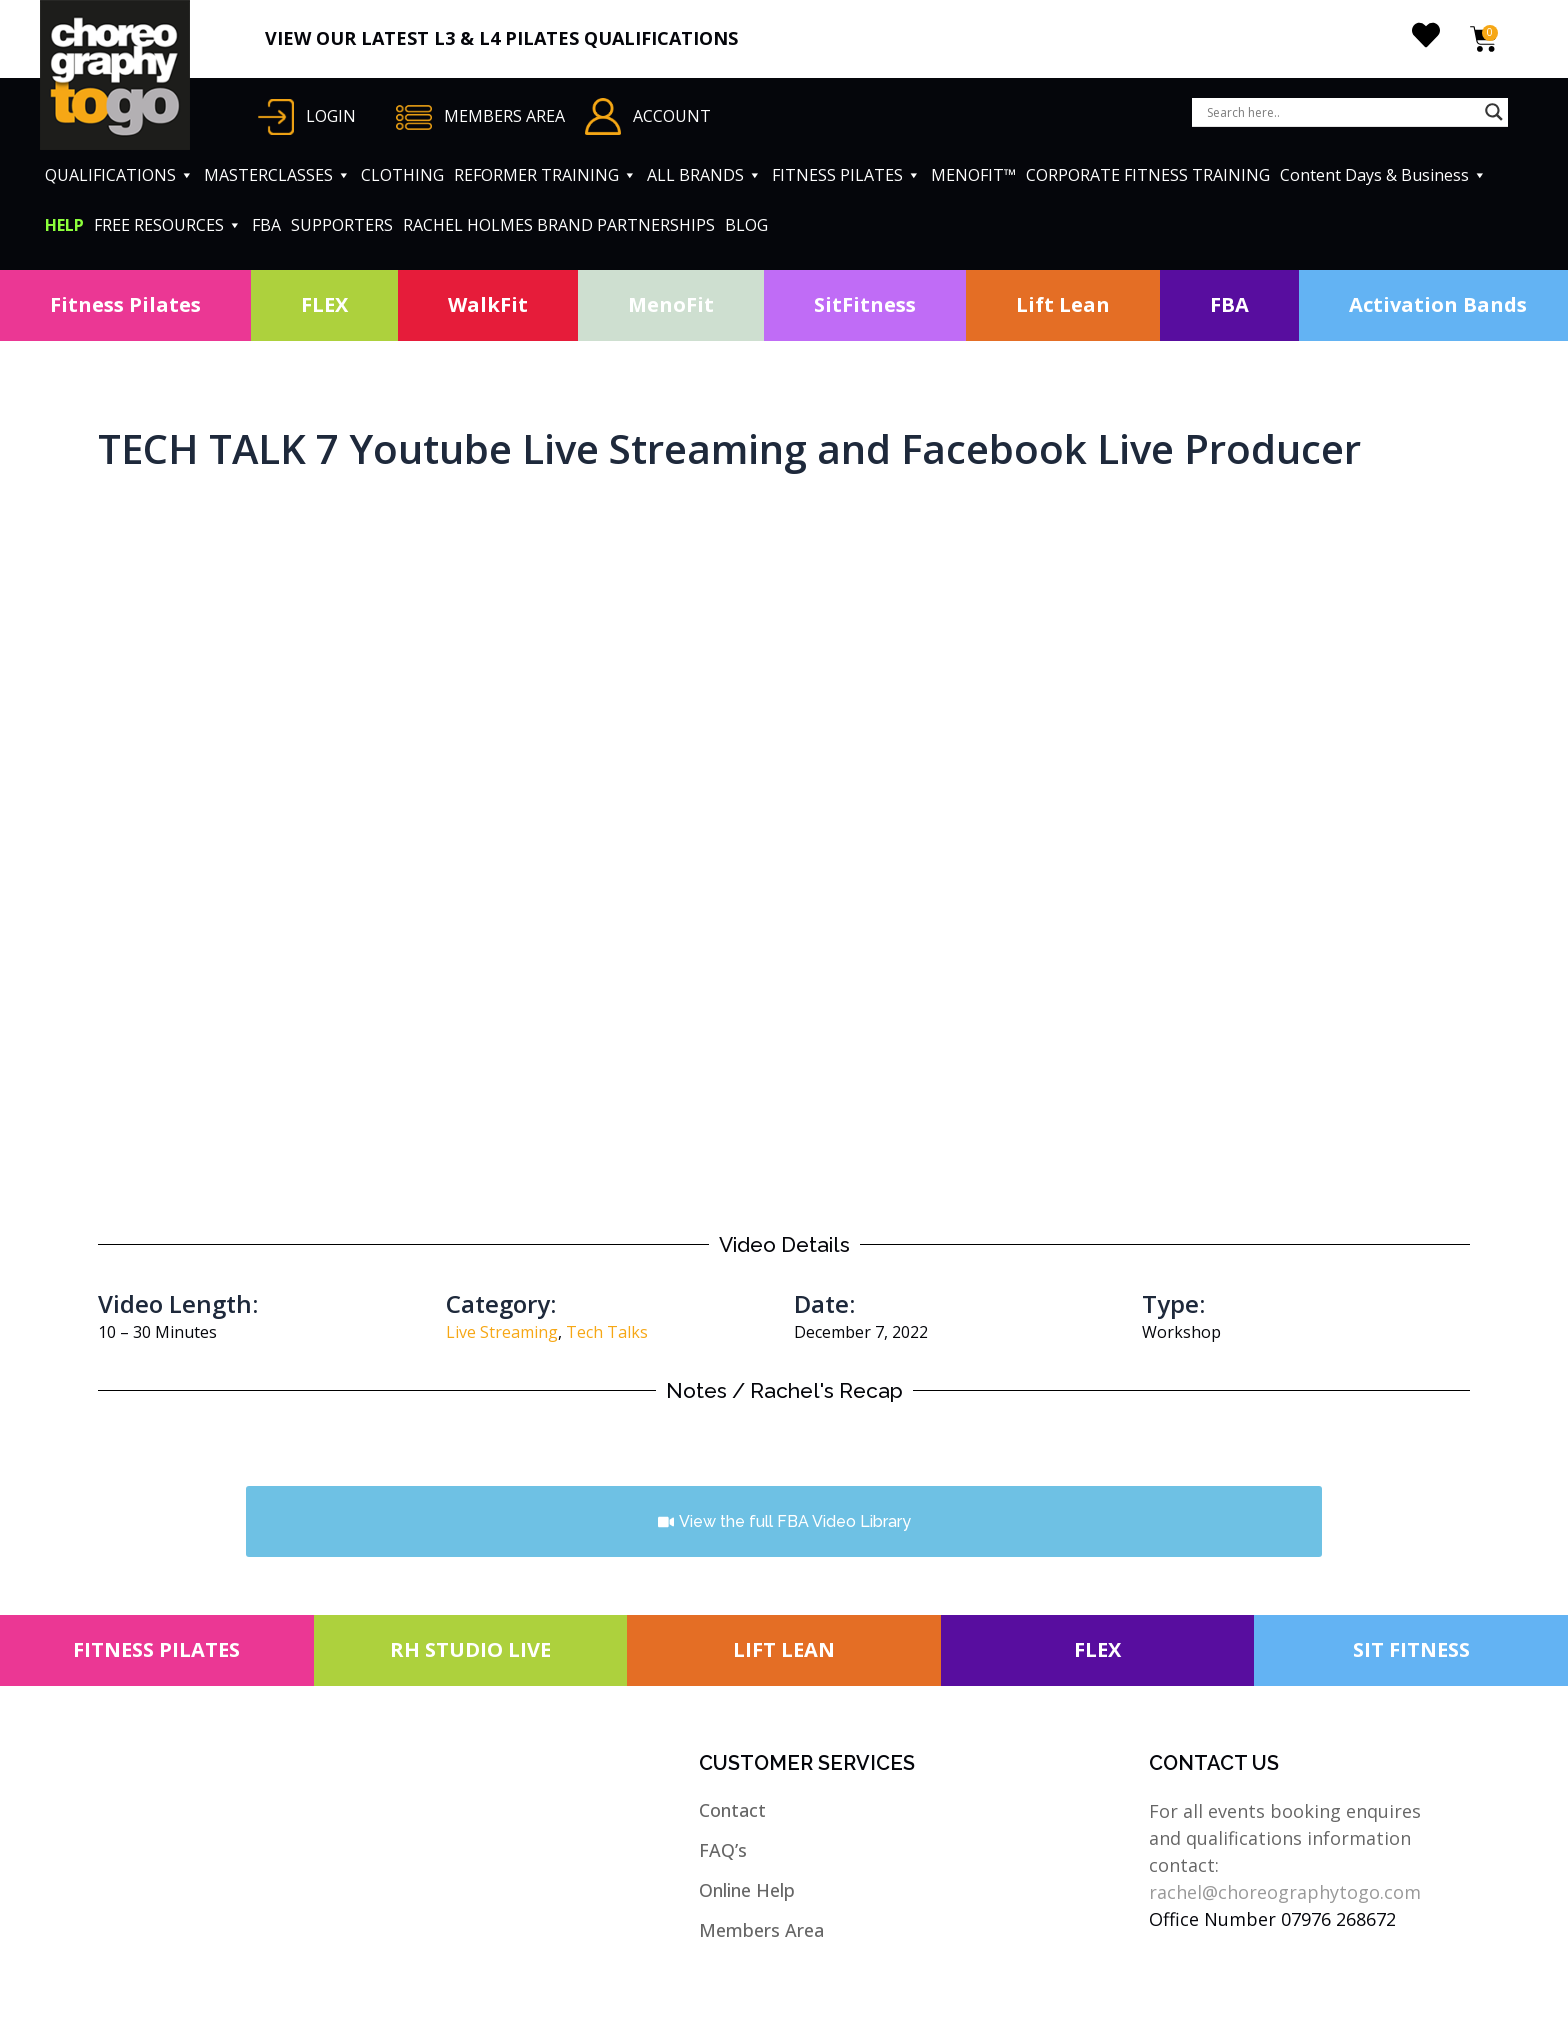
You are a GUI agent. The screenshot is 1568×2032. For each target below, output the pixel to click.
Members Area (761, 1930)
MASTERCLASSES (277, 175)
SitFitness (865, 304)
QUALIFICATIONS (119, 175)
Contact (732, 1810)
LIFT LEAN (784, 1649)
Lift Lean (1063, 304)
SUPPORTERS (342, 225)
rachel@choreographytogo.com (1285, 1892)
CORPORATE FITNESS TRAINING (1148, 175)
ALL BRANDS (704, 175)
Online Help (747, 1890)
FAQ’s (723, 1850)
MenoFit (671, 304)
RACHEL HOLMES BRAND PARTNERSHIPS (559, 225)
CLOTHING (402, 175)
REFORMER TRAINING (545, 175)
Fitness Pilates (125, 304)
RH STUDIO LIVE (470, 1649)
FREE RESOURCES (168, 225)
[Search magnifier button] (1494, 112)
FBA (266, 225)
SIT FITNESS (1411, 1649)
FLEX (324, 304)
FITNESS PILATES (846, 175)
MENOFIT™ (973, 175)
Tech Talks (607, 1332)
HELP (64, 225)
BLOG (746, 225)
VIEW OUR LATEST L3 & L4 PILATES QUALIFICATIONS (501, 38)
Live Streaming (502, 1332)
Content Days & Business (1383, 175)
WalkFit (488, 304)
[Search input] (1341, 112)
